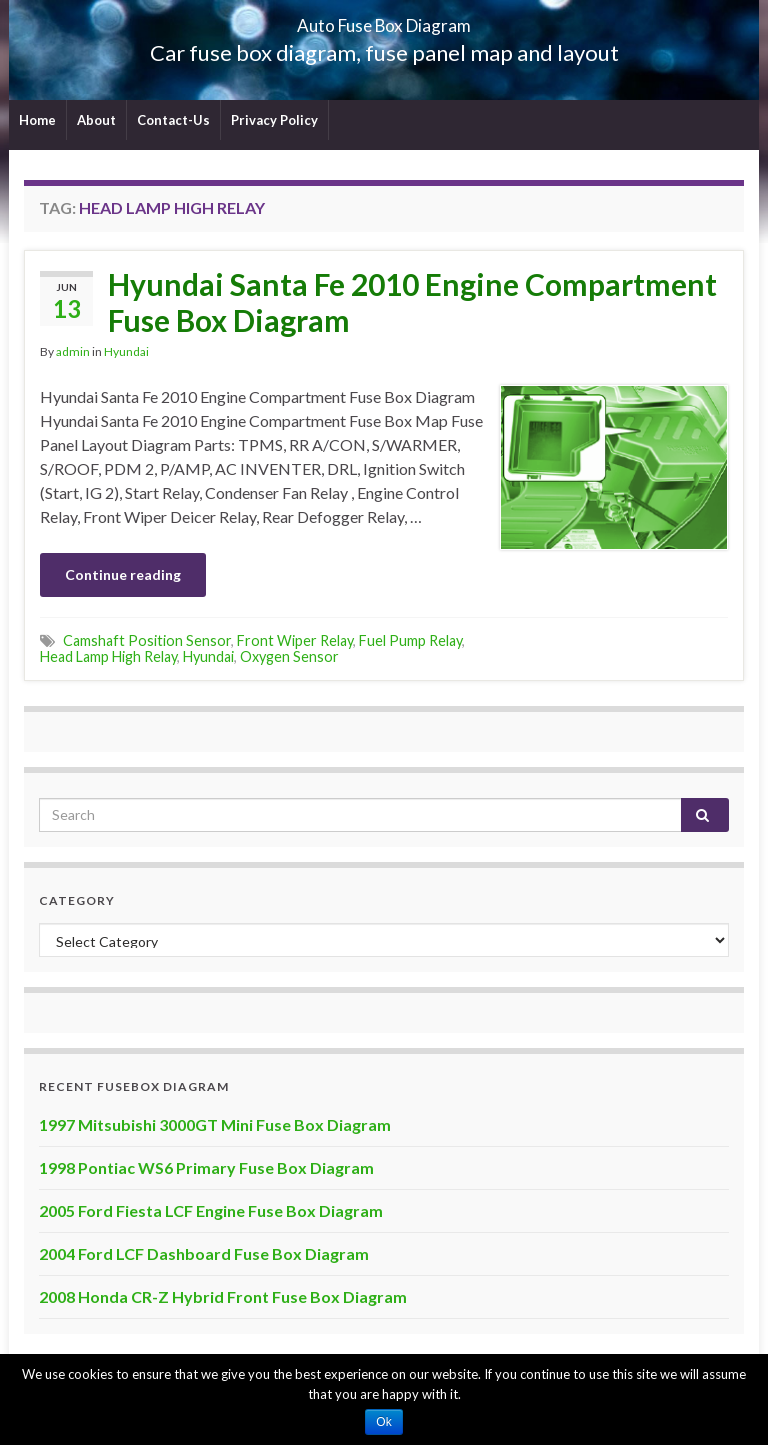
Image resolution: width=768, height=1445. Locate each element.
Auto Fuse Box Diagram (384, 19)
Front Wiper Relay (295, 640)
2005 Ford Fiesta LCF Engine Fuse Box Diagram (211, 1210)
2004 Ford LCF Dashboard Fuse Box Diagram (204, 1253)
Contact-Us (173, 120)
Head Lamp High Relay (108, 656)
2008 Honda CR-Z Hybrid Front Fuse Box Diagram (223, 1296)
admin (73, 351)
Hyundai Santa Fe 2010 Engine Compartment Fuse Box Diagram (412, 302)
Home (37, 120)
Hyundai (126, 351)
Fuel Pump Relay (410, 640)
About (96, 120)
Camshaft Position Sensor (147, 640)
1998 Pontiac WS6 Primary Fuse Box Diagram (206, 1167)
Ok (383, 1422)
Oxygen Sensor (289, 656)
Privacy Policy (274, 120)
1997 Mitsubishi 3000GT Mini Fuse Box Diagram (215, 1124)
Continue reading (123, 574)
